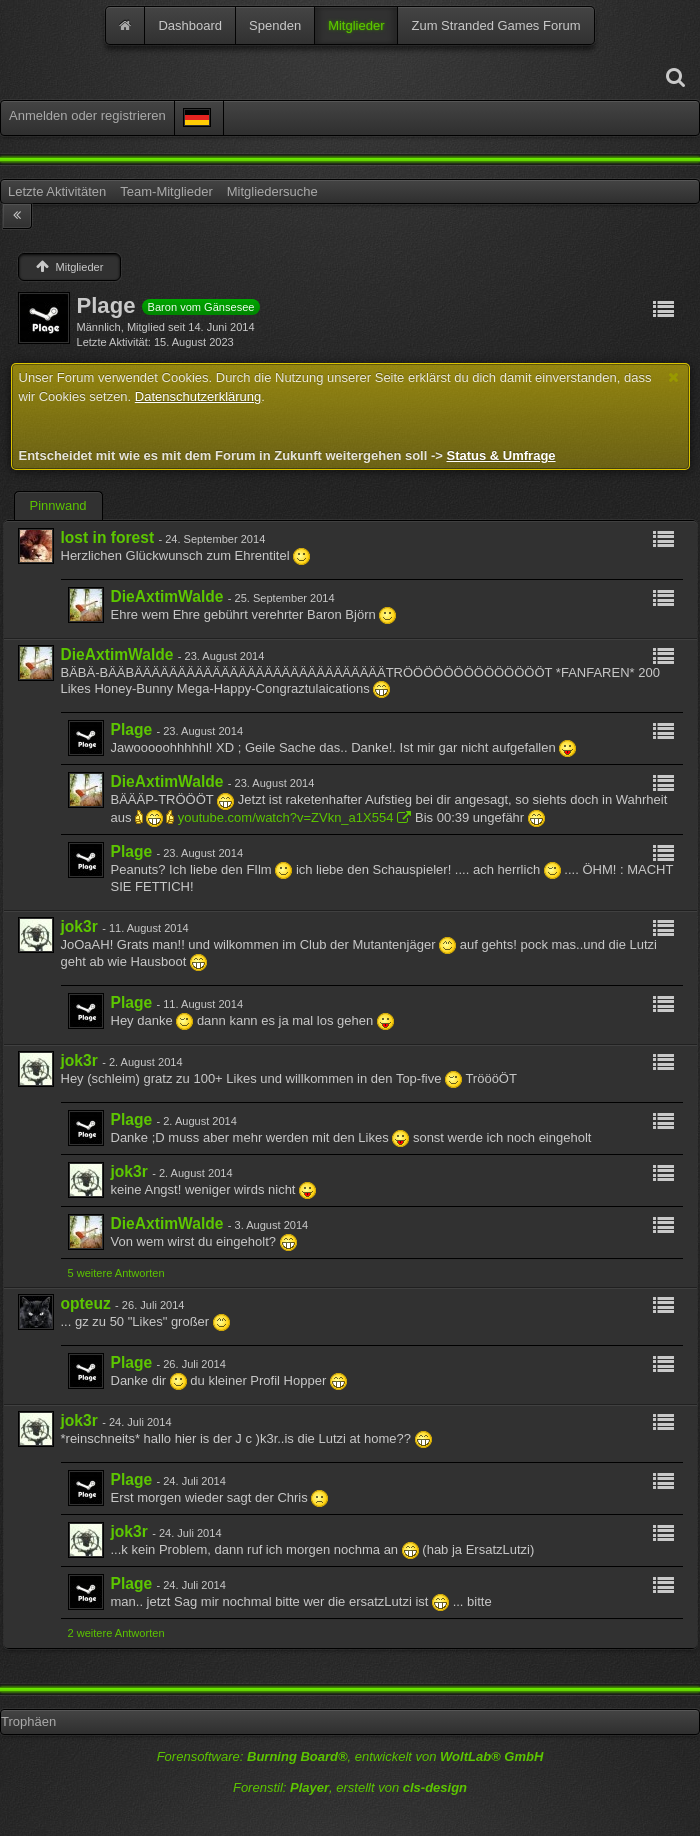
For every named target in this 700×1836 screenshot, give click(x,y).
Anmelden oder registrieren (87, 115)
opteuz (86, 1303)
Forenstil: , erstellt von (350, 1787)
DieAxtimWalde (167, 596)
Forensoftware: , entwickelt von (350, 1756)
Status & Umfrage (500, 455)
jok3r (79, 926)
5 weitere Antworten (116, 1273)
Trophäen (28, 1721)
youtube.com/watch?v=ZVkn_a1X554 (286, 817)
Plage (132, 729)
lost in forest (108, 537)
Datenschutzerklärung (198, 396)
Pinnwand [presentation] (58, 505)
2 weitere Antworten (116, 1633)
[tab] (58, 506)
